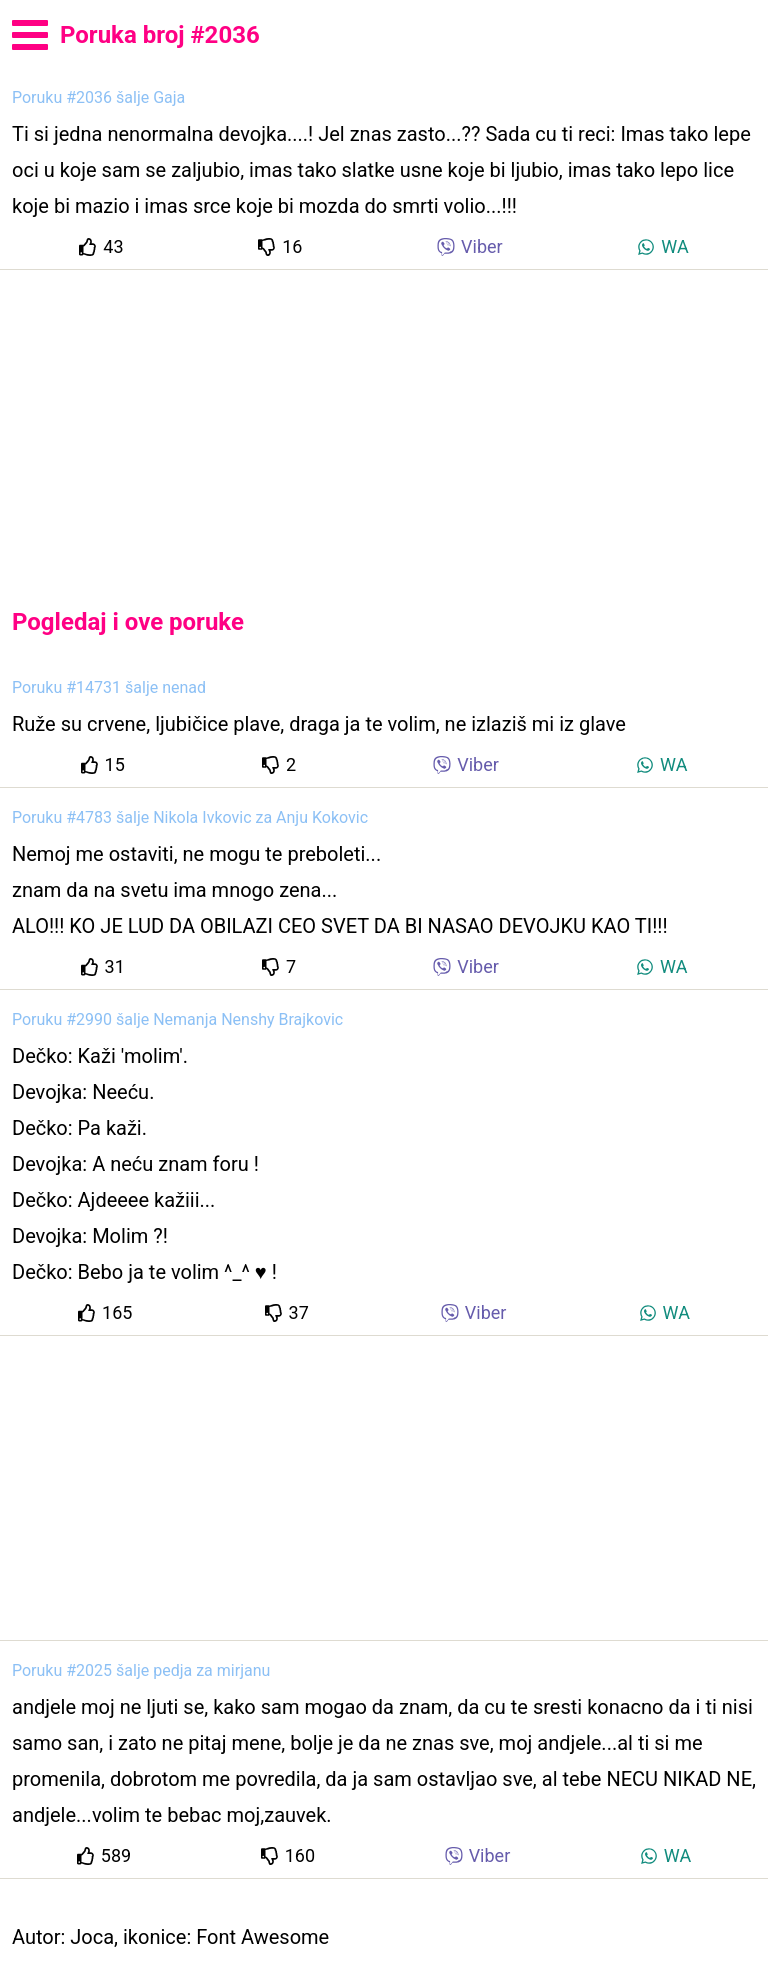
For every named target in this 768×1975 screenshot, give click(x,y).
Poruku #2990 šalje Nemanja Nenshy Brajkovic (177, 1019)
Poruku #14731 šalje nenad (109, 687)
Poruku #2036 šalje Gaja (98, 97)
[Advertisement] (384, 422)
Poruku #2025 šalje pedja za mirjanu (141, 1670)
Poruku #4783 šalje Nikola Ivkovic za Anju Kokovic (190, 817)
